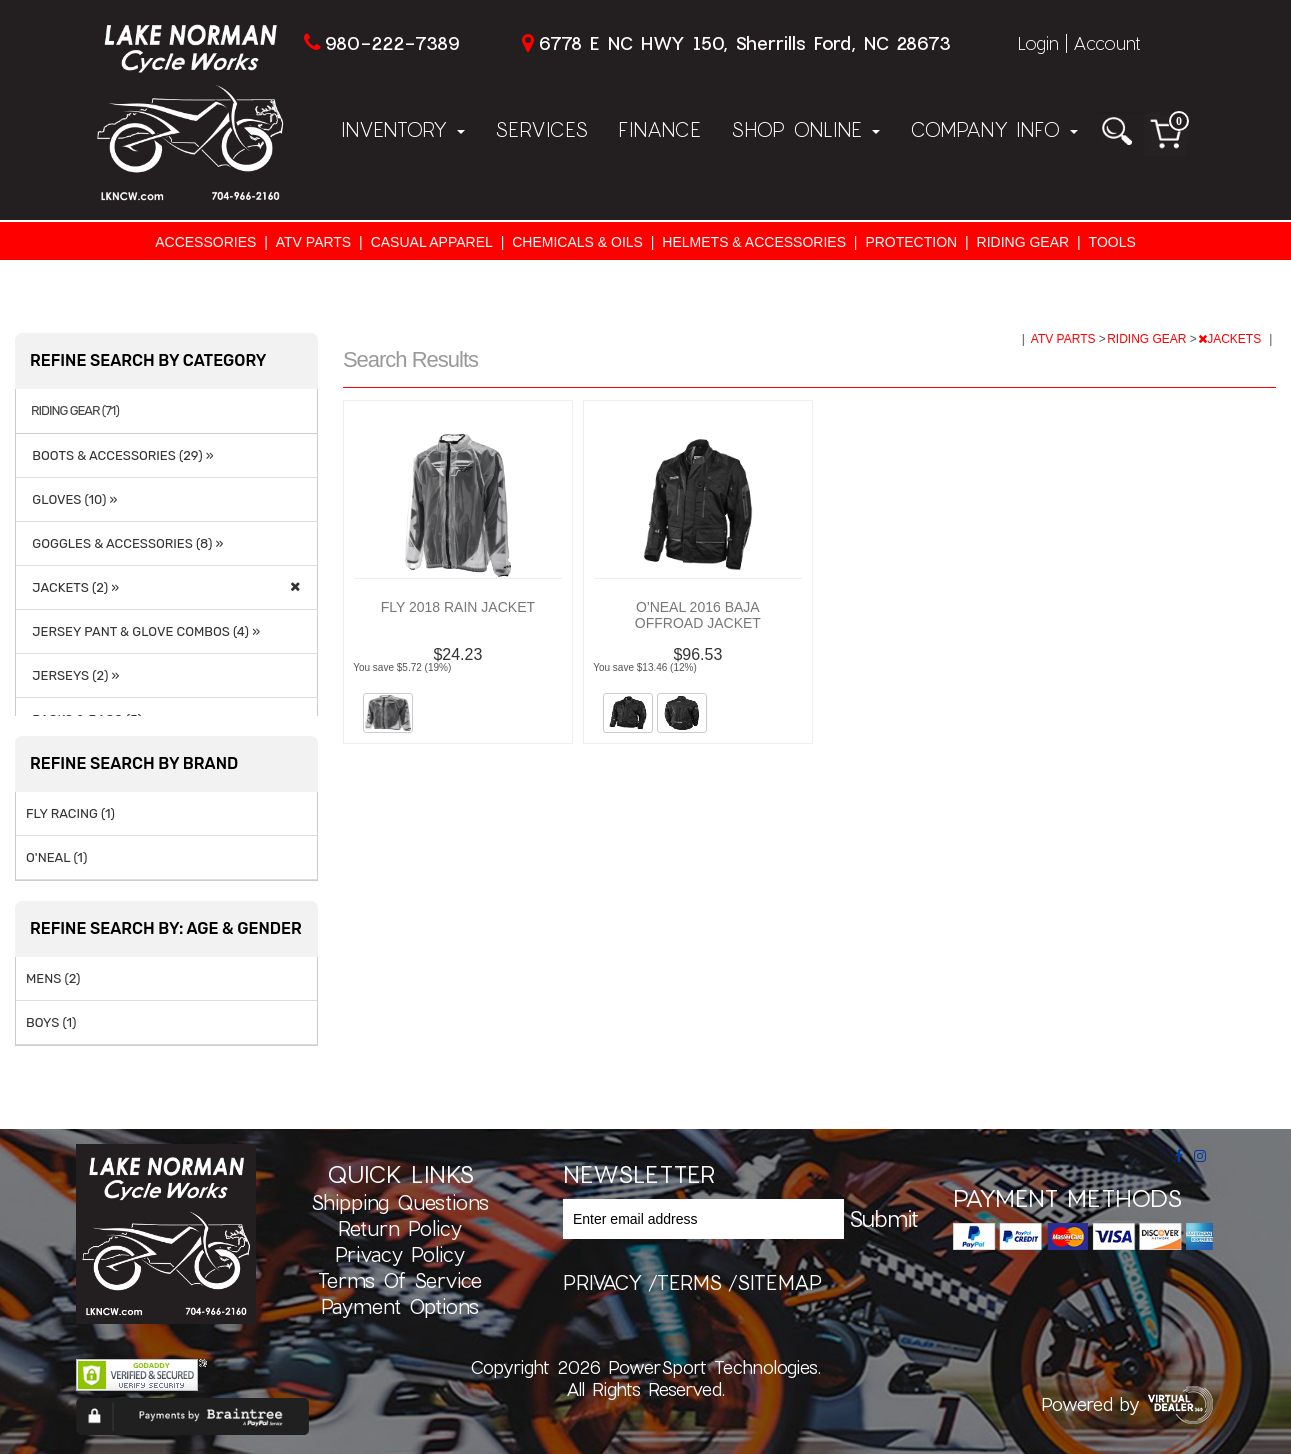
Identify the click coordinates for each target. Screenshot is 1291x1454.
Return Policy (400, 1228)
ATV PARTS (313, 242)
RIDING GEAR (1023, 242)
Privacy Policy (400, 1254)
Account (1107, 43)
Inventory (403, 129)
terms (689, 1282)
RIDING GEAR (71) (75, 411)
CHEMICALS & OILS (577, 242)
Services (541, 129)
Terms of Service (400, 1280)
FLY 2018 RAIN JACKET (458, 607)
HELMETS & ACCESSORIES (754, 242)
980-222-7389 (392, 43)
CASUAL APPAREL (432, 242)
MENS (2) (53, 978)
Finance (659, 129)
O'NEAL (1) (56, 857)
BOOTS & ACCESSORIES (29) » (120, 455)
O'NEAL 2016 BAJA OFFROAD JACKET (698, 615)
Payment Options (400, 1306)
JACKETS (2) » (72, 587)
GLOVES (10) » (72, 499)
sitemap (779, 1282)
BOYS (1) (51, 1022)
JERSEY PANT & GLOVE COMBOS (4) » (143, 631)
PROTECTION (911, 242)
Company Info (994, 129)
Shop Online (805, 129)
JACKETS (1231, 339)
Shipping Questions (400, 1202)
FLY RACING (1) (70, 813)
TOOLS (1112, 242)
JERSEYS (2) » (72, 675)
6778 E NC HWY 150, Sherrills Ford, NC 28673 (744, 43)
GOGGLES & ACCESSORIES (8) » (124, 543)
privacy (602, 1282)
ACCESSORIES (205, 242)
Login (1038, 43)
